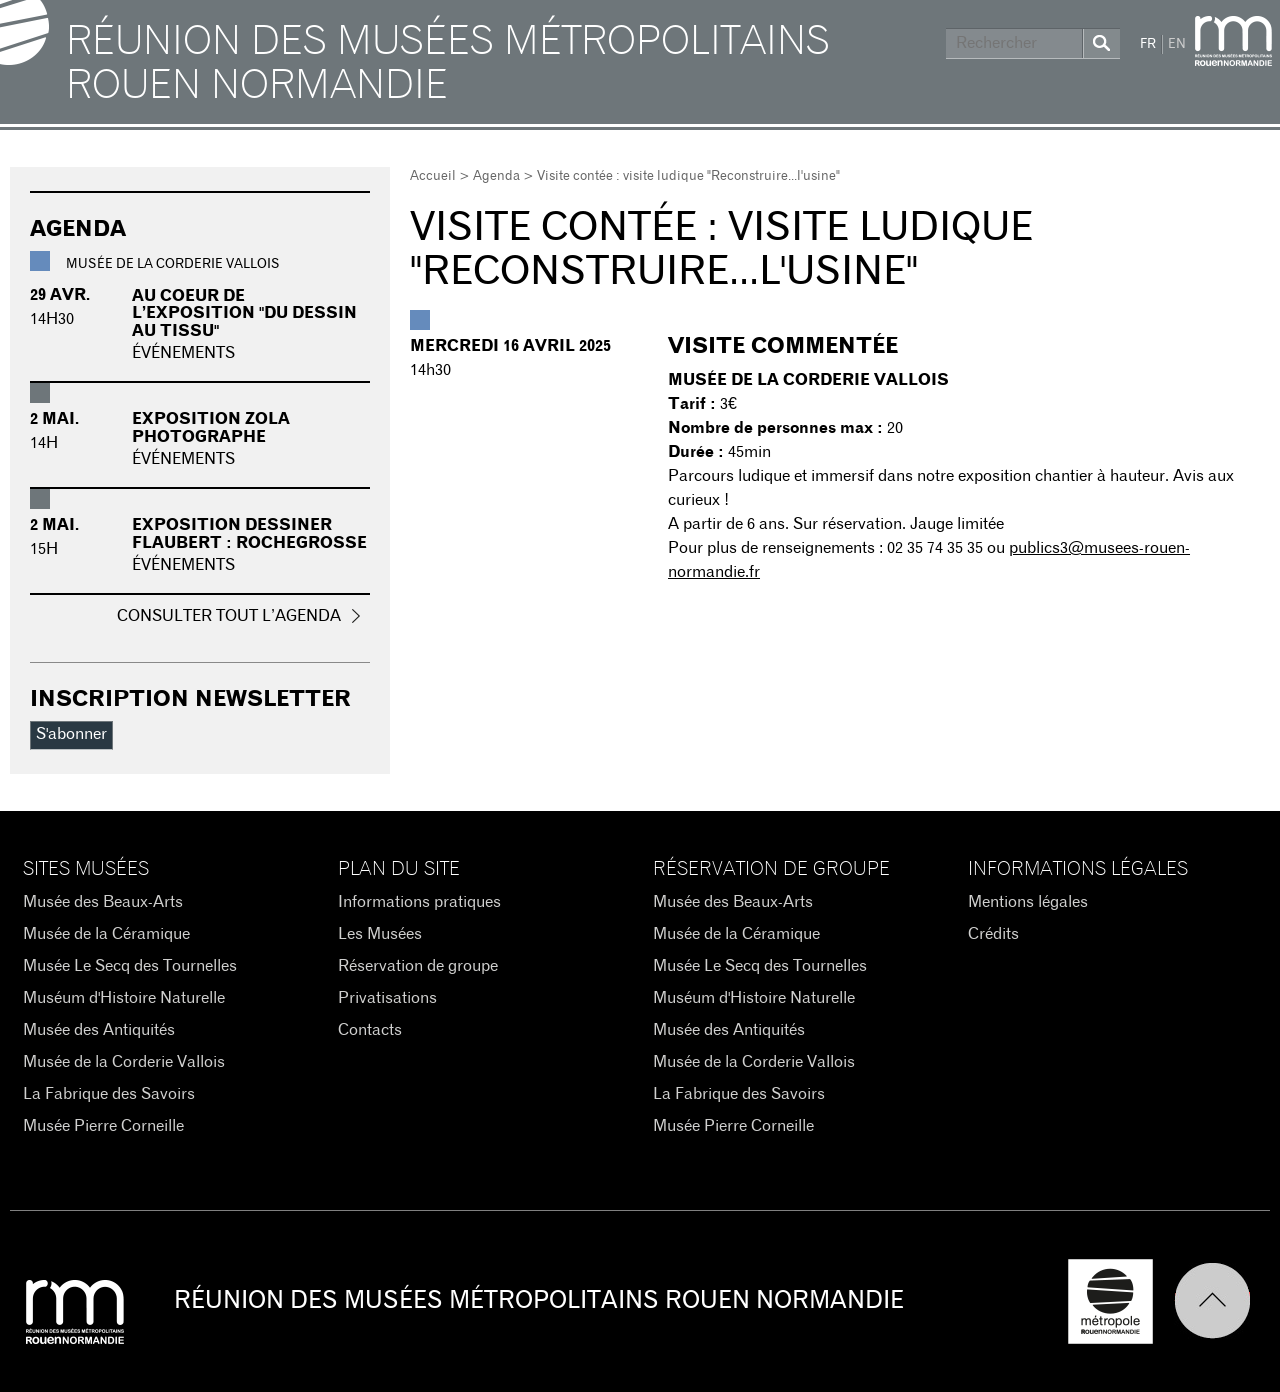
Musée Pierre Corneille (103, 1126)
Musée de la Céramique (106, 934)
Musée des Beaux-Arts (103, 902)
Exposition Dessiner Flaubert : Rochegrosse (249, 534)
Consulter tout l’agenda (229, 616)
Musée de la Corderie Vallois (124, 1062)
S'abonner (71, 734)
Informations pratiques (419, 902)
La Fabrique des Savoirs (109, 1094)
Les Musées (380, 934)
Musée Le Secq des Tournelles (130, 966)
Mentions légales (1028, 902)
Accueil (433, 176)
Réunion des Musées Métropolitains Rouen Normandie (448, 64)
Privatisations (387, 998)
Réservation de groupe (418, 966)
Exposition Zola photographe (211, 428)
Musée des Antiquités (99, 1030)
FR (1148, 44)
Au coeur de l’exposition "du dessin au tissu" (244, 313)
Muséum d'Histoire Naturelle (124, 998)
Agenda (496, 176)
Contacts (370, 1030)
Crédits (993, 934)
